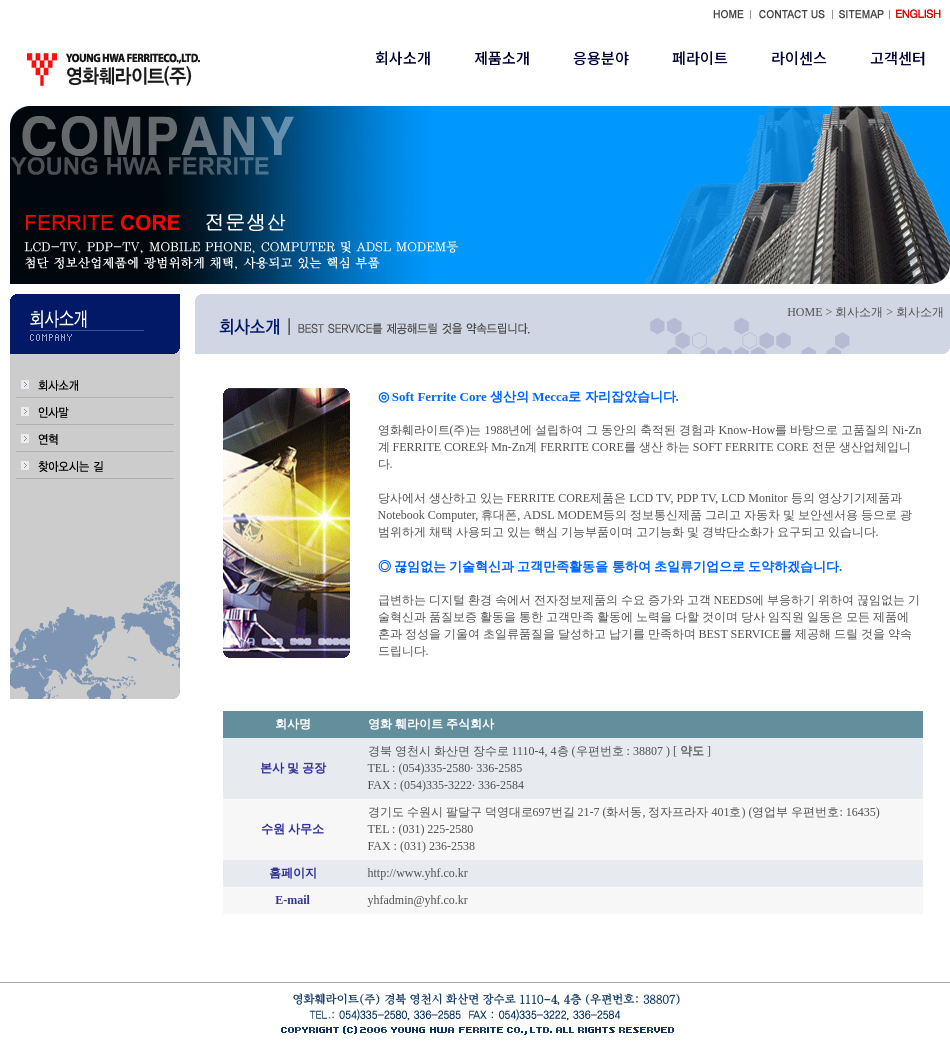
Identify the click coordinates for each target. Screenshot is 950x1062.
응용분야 (601, 57)
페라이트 (700, 57)
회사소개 (403, 57)
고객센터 (898, 57)
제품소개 (502, 57)
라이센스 (799, 57)
